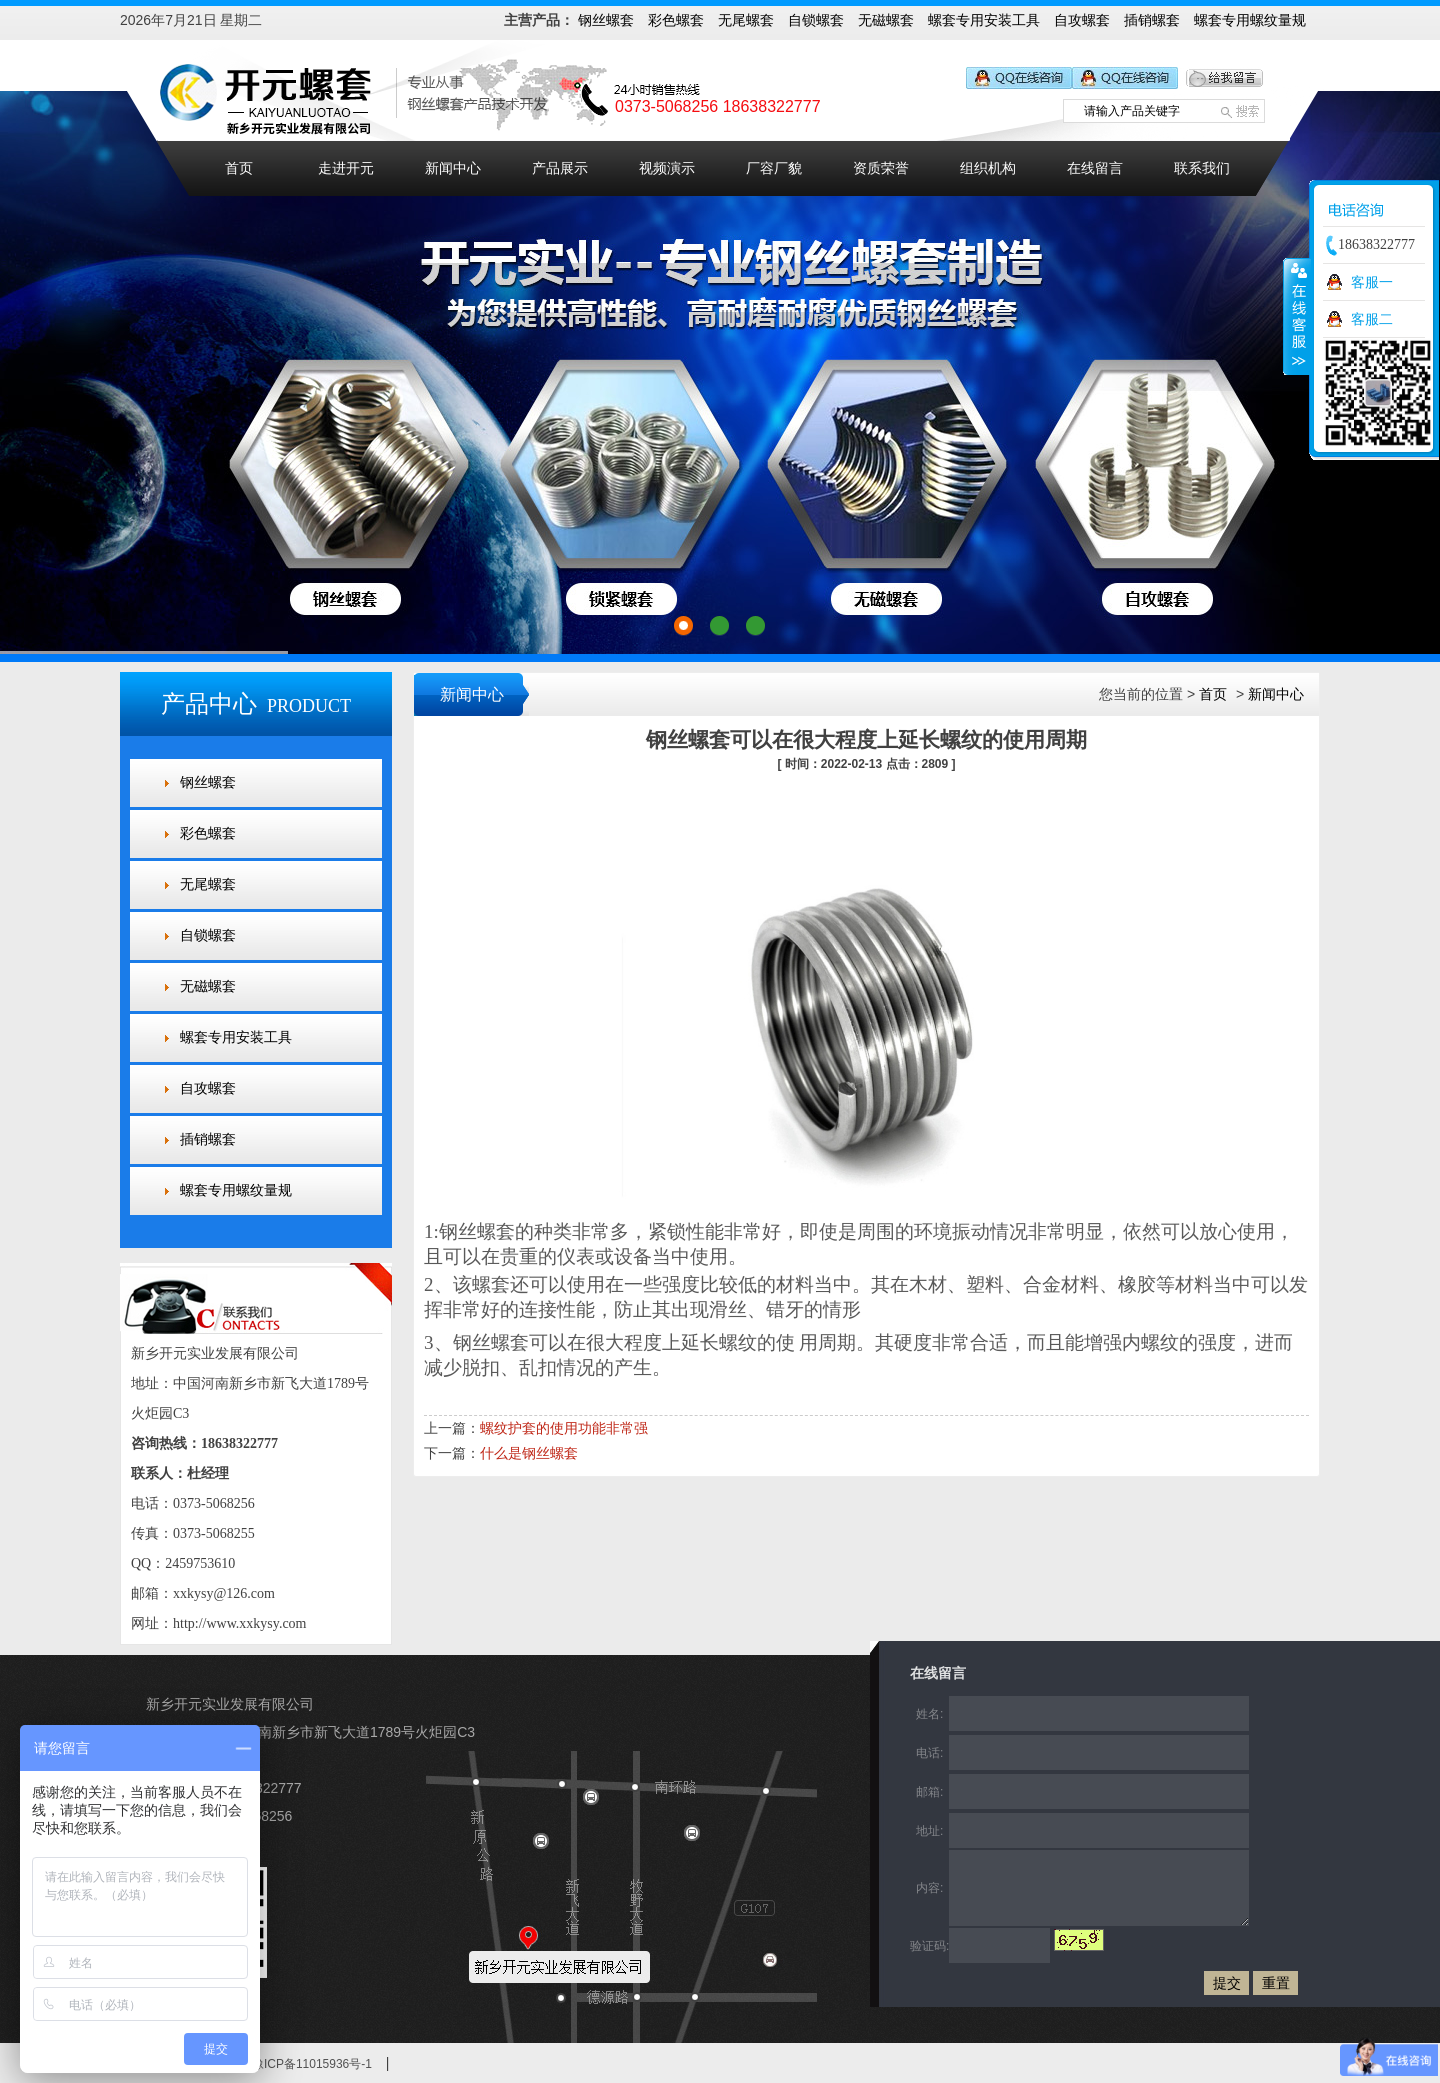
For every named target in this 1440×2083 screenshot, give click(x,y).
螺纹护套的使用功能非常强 (564, 1428)
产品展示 (560, 168)
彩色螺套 (676, 20)
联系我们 (1202, 168)
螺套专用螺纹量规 (1250, 20)
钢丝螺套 (606, 20)
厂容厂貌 (774, 168)
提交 (1227, 1983)
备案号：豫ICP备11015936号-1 (288, 2064)
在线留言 (1095, 168)
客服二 (1372, 319)
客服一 (1372, 282)
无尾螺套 (746, 20)
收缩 (1297, 316)
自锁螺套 (816, 20)
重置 (1276, 1983)
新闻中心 (453, 168)
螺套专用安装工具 (984, 20)
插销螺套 (1152, 20)
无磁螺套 (886, 20)
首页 (239, 168)
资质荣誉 (881, 168)
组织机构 (988, 168)
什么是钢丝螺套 (529, 1453)
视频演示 (667, 168)
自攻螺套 (1082, 20)
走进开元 (346, 168)
